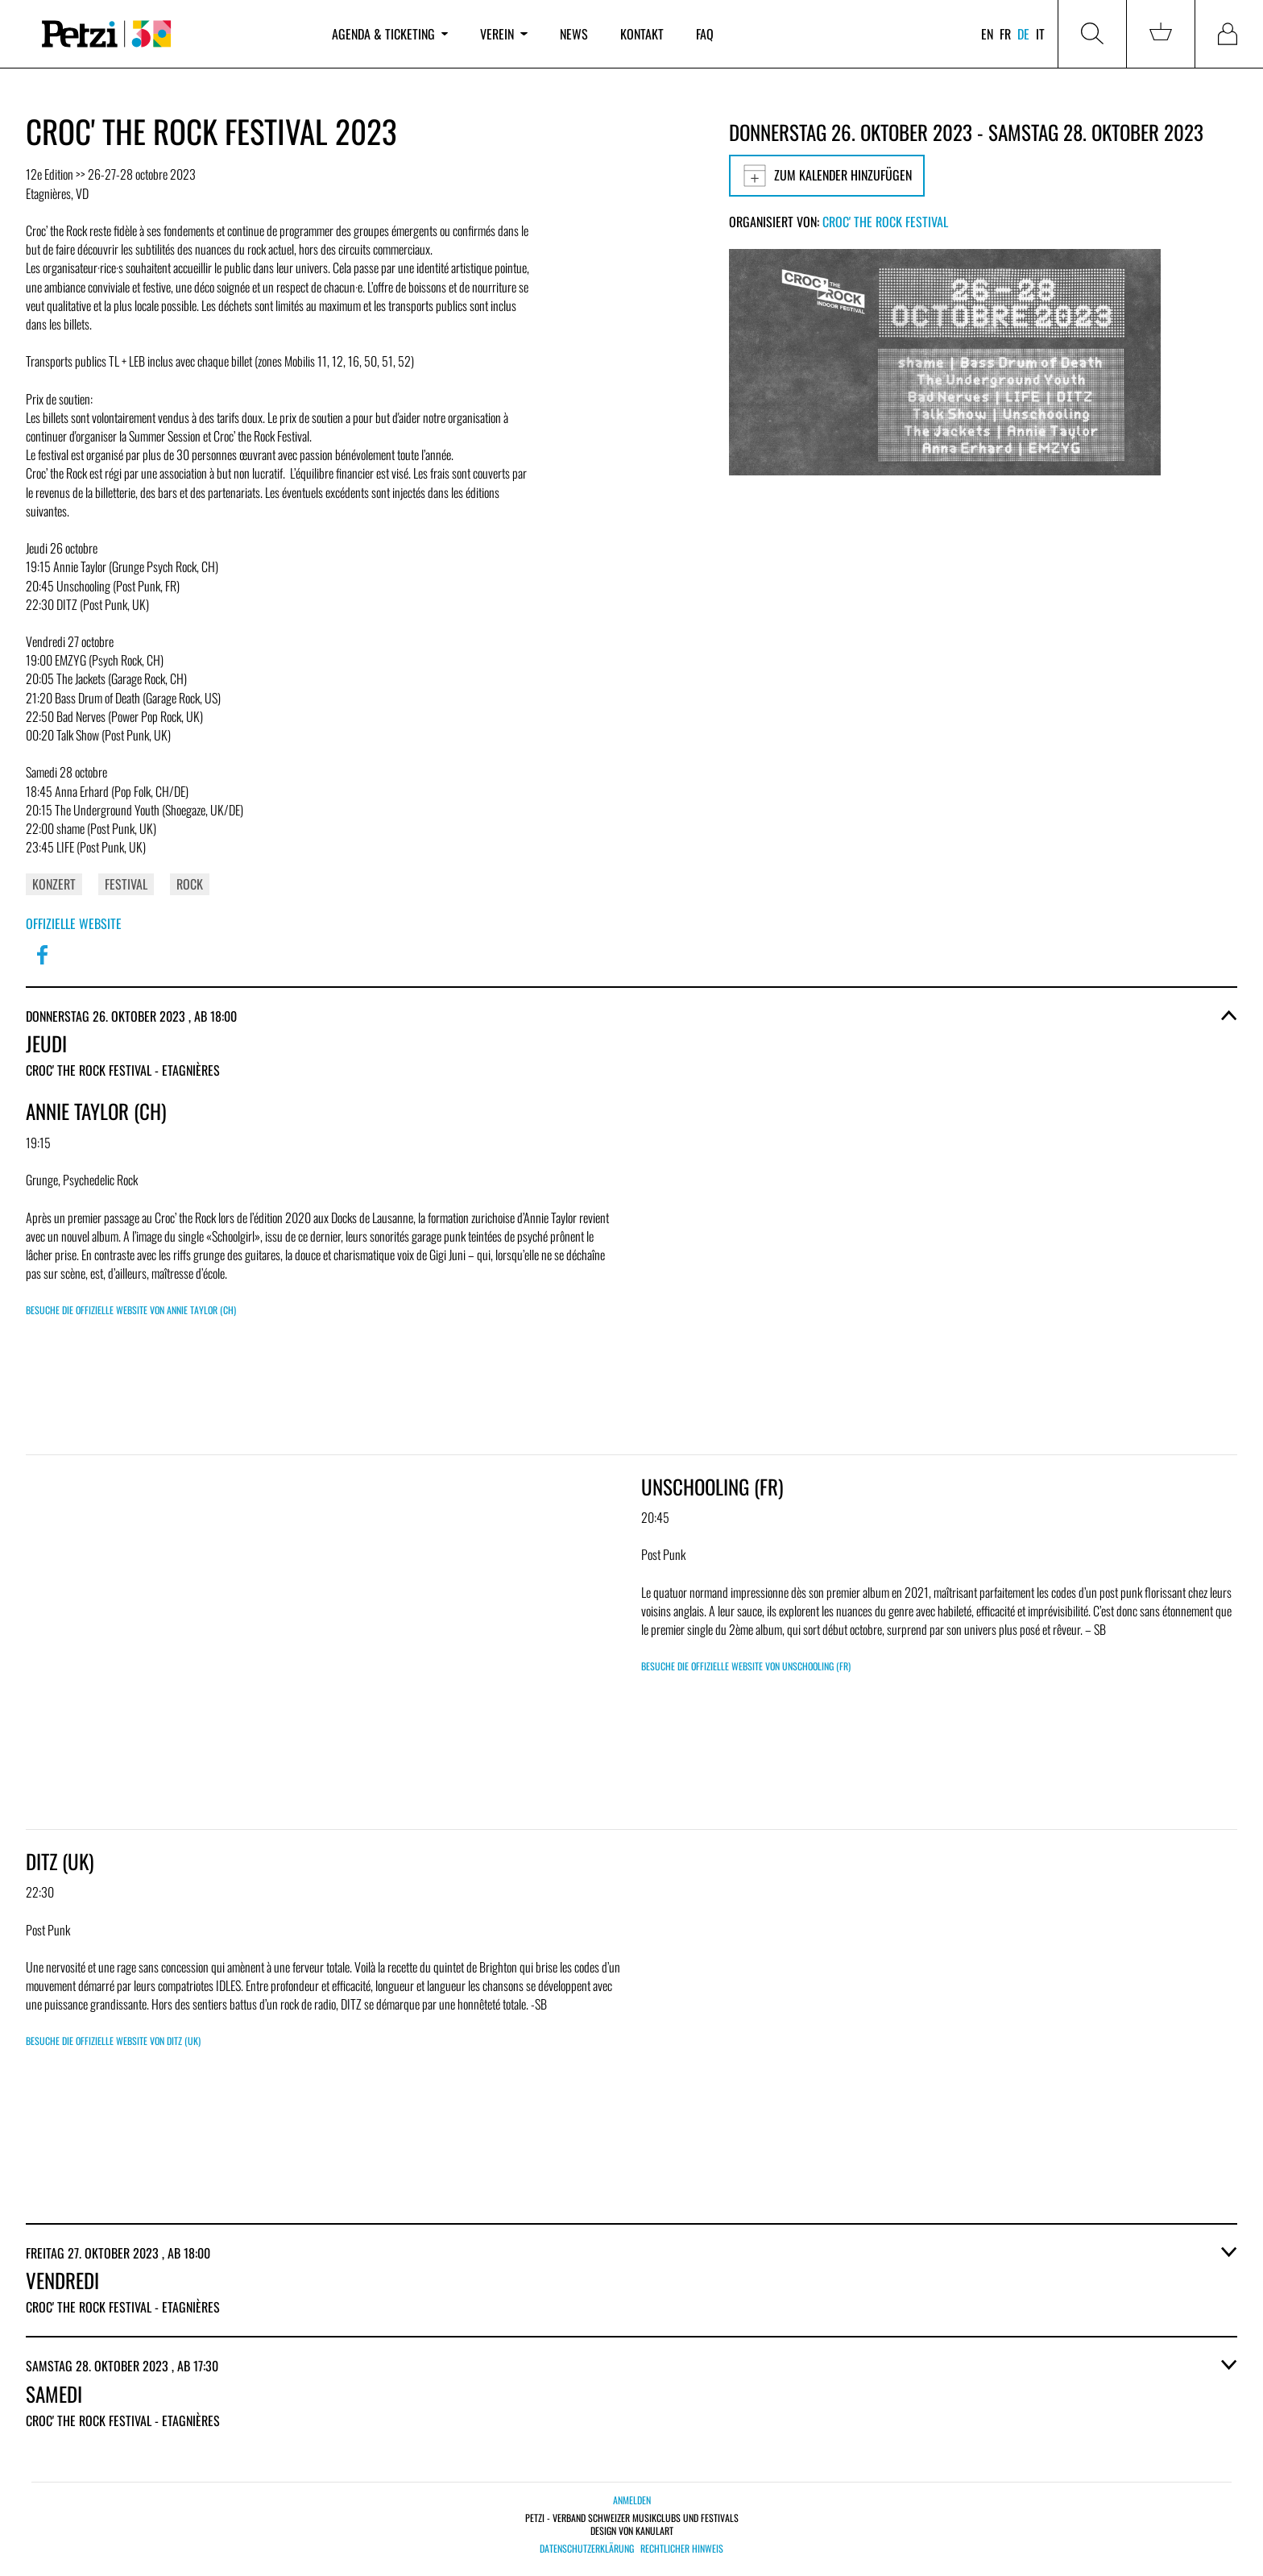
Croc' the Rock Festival (885, 221)
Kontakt (642, 34)
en (987, 34)
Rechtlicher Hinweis (681, 2548)
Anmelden (632, 2500)
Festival (126, 884)
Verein (503, 34)
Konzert (54, 884)
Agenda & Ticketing (390, 34)
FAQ (705, 34)
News (574, 34)
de (1023, 34)
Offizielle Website (74, 923)
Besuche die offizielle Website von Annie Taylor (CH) (131, 1310)
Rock (189, 884)
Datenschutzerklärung (587, 2548)
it (1040, 34)
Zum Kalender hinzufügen (827, 176)
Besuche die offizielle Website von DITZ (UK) (113, 2040)
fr (1005, 34)
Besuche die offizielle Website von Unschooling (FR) (746, 1666)
